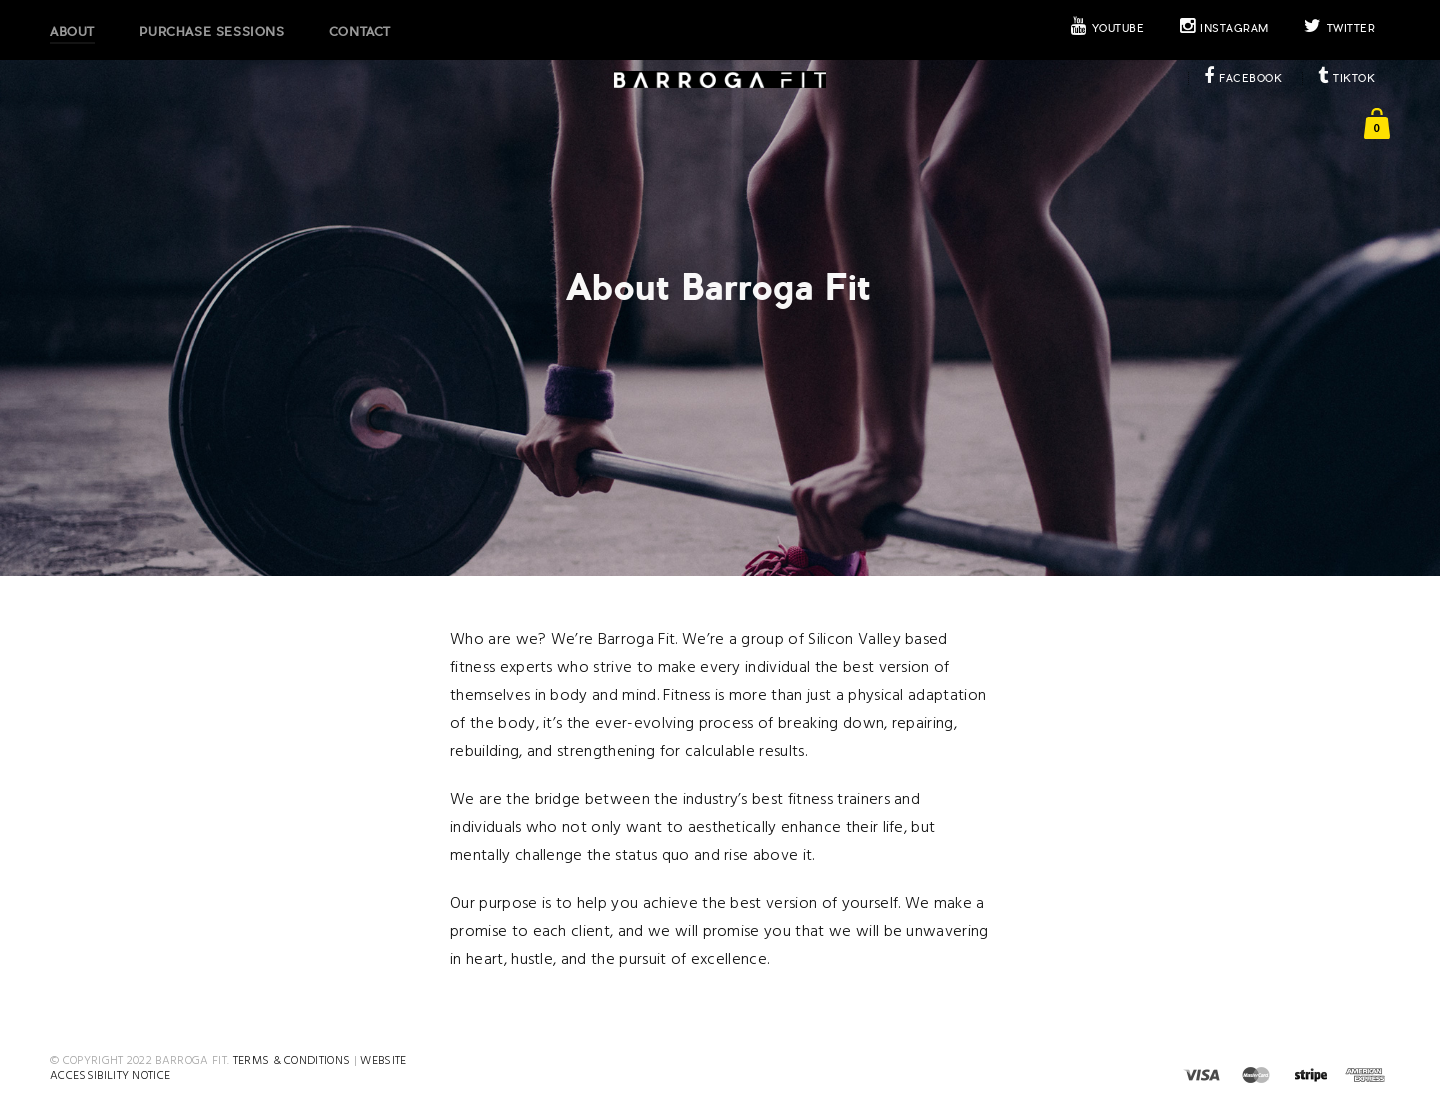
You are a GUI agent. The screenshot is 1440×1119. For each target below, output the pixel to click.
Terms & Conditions (292, 1061)
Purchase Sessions (211, 32)
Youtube (1107, 28)
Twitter (1339, 28)
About (72, 32)
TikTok (1347, 78)
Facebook (1243, 78)
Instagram (1224, 28)
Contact (360, 32)
